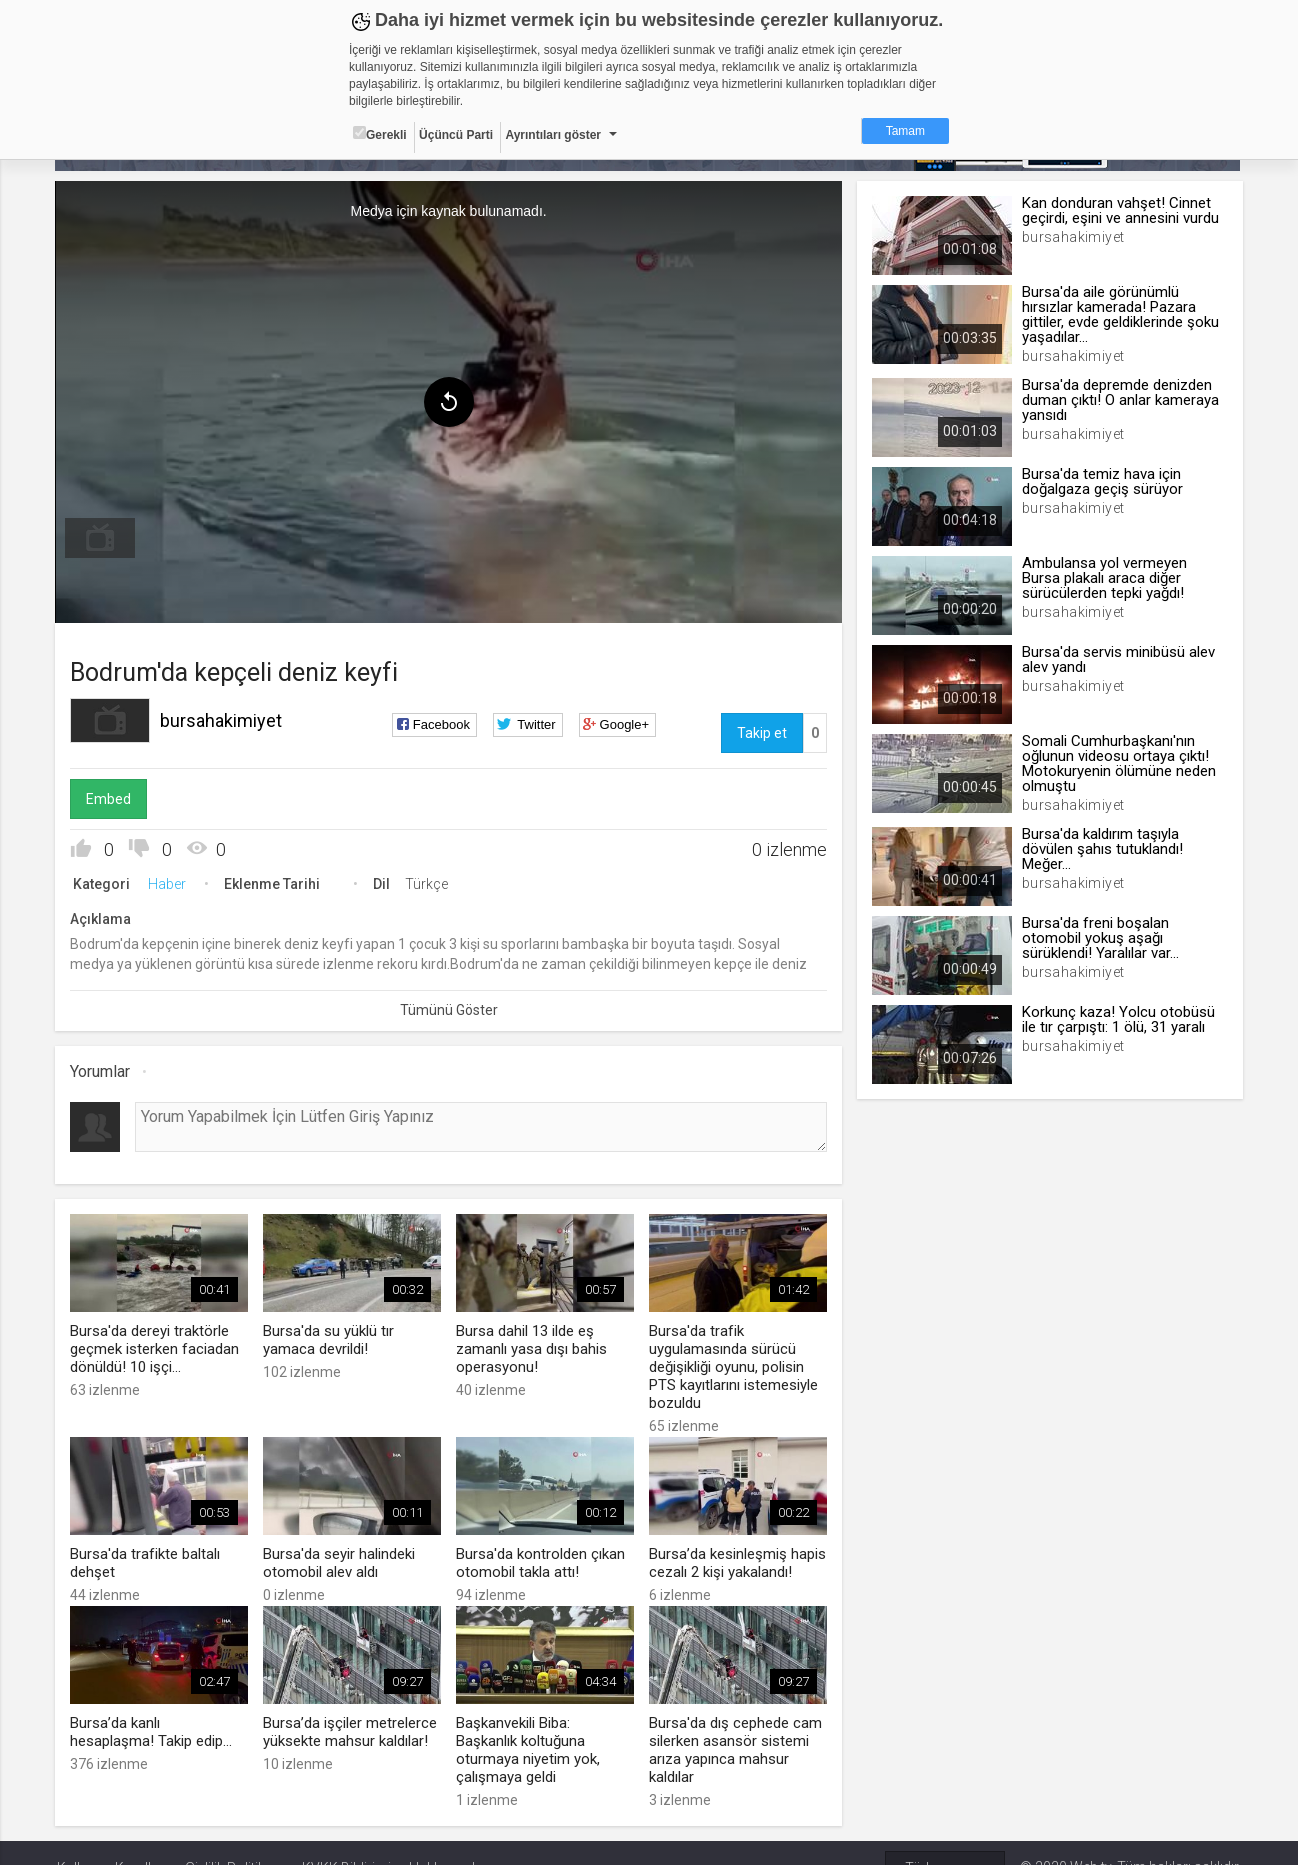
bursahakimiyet (223, 720)
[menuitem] (102, 538)
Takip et (761, 733)
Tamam (905, 131)
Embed (110, 799)
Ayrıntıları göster (553, 135)
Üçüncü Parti (456, 135)
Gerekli (380, 134)
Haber (169, 884)
